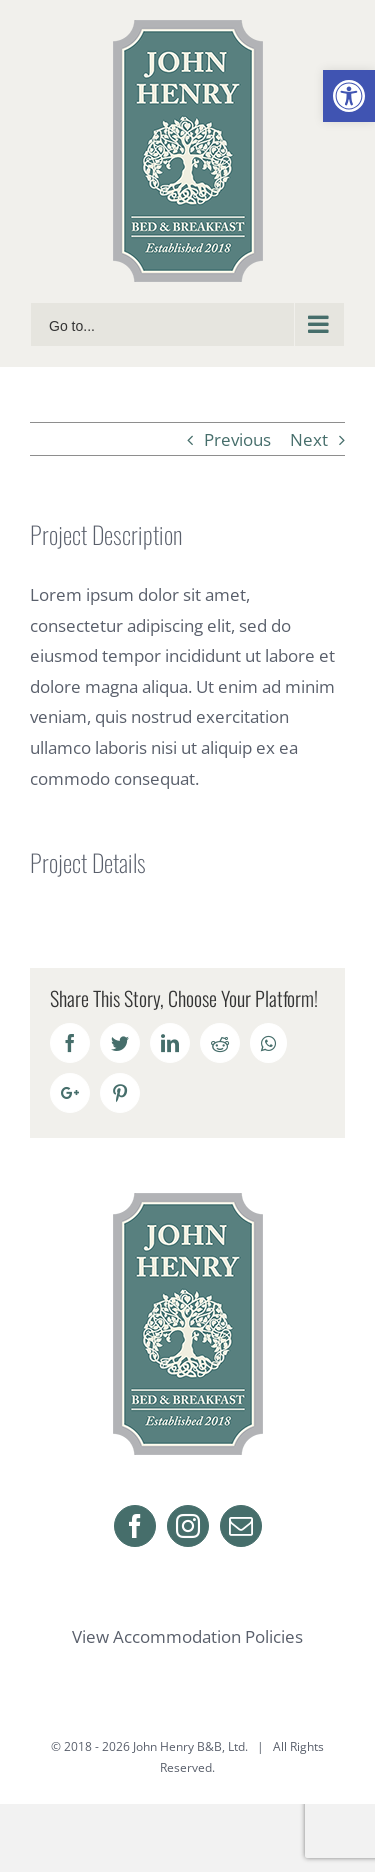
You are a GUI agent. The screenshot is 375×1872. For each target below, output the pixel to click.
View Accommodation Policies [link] (187, 1636)
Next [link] (309, 439)
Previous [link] (237, 439)
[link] (349, 96)
